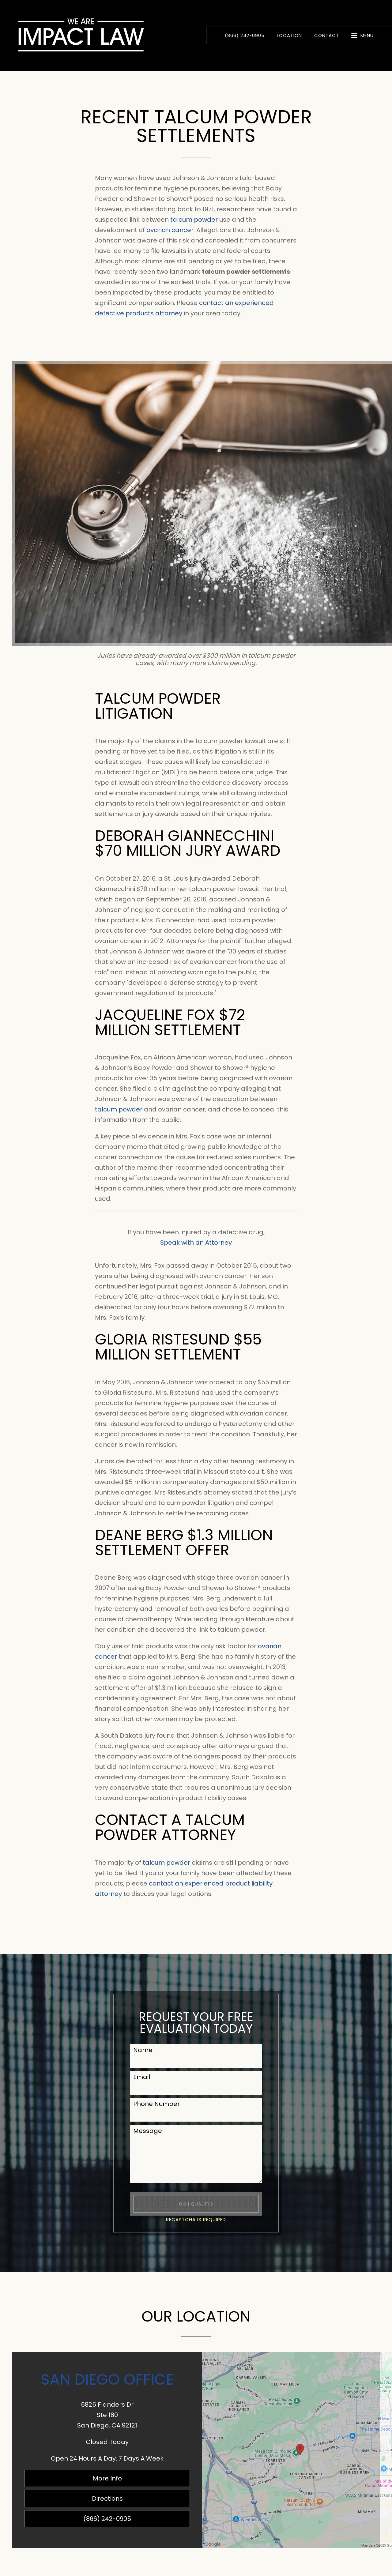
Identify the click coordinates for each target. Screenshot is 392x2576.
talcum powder (194, 219)
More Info (107, 2478)
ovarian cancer (170, 230)
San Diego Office (107, 2379)
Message (147, 2131)
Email (141, 2077)
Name (143, 2050)
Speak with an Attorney (196, 1242)
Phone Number (156, 2104)
